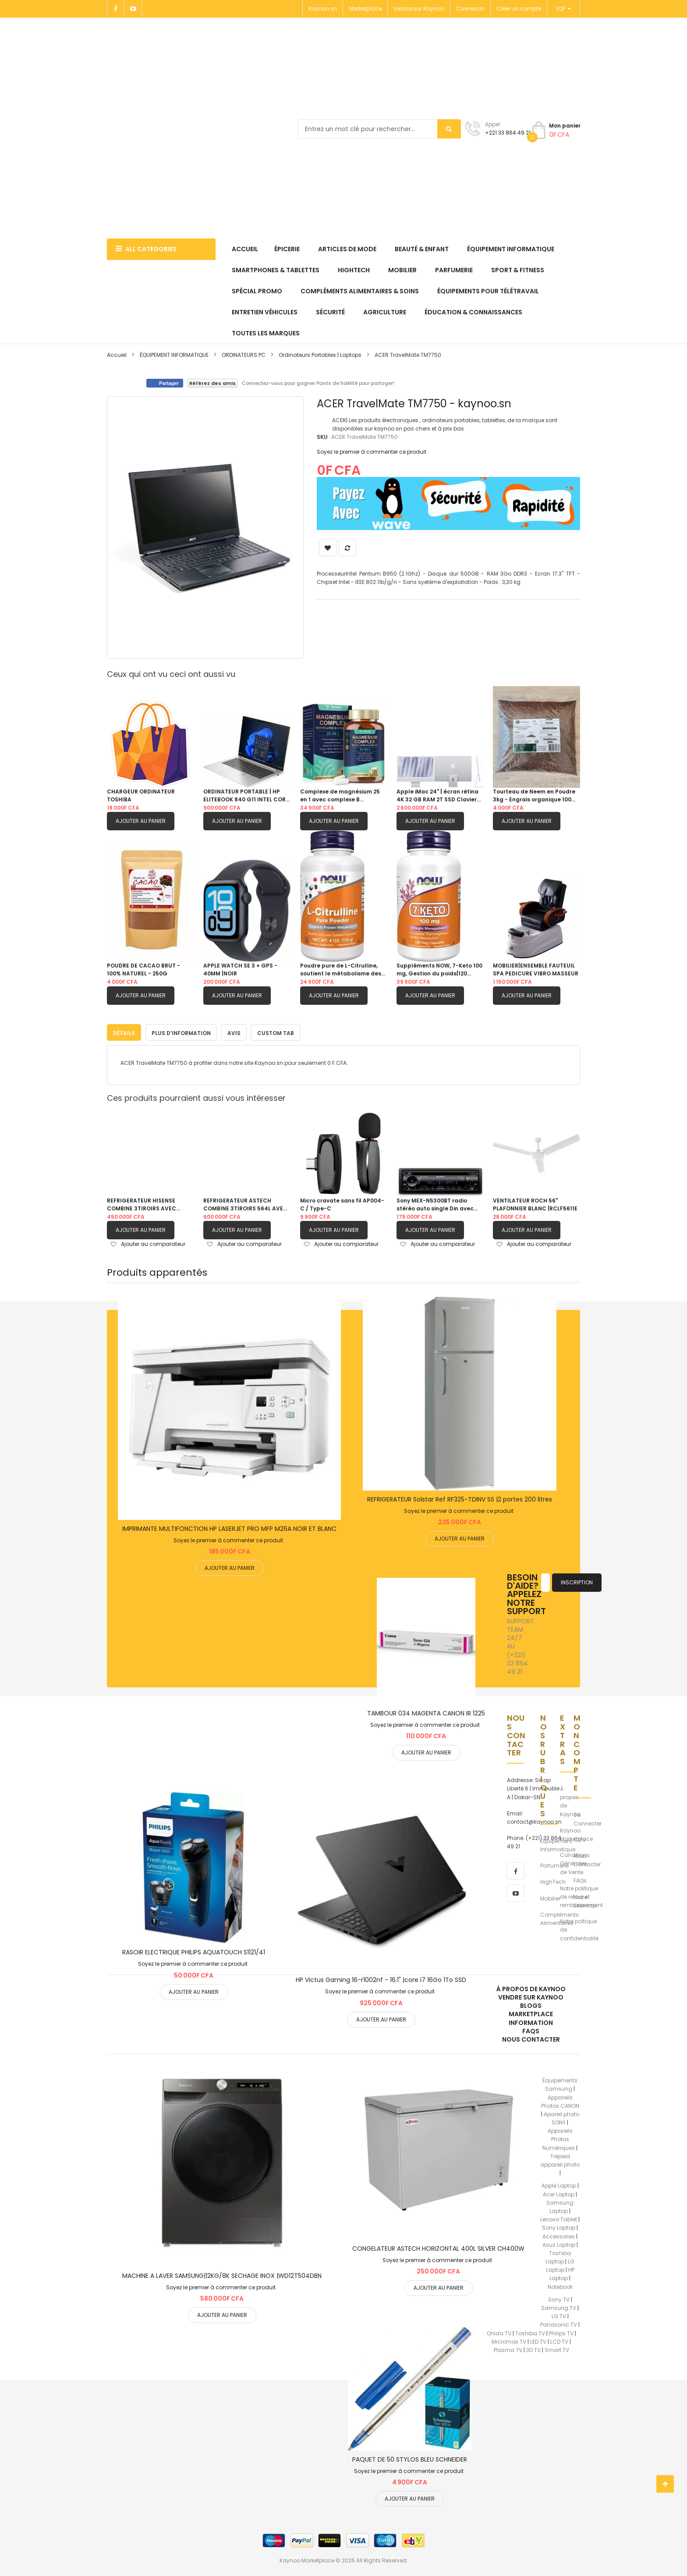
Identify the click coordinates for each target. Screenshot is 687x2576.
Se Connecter (588, 1817)
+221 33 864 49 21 (508, 132)
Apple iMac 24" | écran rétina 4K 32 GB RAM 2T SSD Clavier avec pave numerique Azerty (437, 796)
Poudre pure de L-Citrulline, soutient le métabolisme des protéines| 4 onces (340, 970)
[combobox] (379, 129)
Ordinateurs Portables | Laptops (320, 355)
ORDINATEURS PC (244, 355)
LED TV (538, 2339)
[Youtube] (133, 9)
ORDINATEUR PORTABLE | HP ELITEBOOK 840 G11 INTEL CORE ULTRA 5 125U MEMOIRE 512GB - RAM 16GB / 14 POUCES (246, 796)
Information (531, 2020)
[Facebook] (115, 9)
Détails (124, 1031)
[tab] (124, 1030)
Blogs (531, 2004)
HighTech (553, 1880)
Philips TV (561, 2331)
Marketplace (365, 8)
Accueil (117, 355)
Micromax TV (509, 2339)
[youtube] (515, 1891)
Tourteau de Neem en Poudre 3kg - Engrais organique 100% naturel (534, 796)
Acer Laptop (558, 2192)
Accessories (558, 2234)
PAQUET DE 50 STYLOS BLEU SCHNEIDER (409, 2457)
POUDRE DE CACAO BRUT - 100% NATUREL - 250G (143, 969)
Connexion (470, 8)
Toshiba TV (530, 2331)
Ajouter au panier (141, 821)
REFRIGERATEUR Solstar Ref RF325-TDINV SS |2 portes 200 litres (459, 1497)
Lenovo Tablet (558, 2217)
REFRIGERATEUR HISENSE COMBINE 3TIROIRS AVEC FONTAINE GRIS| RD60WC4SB (147, 1203)
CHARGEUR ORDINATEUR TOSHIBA (141, 795)
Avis (234, 1031)
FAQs (580, 1878)
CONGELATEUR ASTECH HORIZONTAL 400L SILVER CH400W (438, 2246)
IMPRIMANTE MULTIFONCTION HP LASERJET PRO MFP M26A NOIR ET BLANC (229, 1526)
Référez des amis (212, 383)
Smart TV (557, 2348)
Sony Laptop (558, 2226)
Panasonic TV (558, 2323)
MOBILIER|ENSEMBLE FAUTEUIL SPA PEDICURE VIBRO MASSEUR (535, 969)
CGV (580, 1837)
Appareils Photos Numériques (558, 2137)
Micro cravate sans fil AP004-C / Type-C (342, 1202)
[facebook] (515, 1869)
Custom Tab (275, 1031)
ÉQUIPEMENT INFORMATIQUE (175, 355)
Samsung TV (558, 2306)
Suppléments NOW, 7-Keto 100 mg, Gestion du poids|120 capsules (439, 970)
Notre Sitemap (585, 1899)
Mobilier (550, 1896)
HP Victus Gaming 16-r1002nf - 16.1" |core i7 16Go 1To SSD (381, 1978)
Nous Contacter (587, 1858)
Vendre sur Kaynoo (418, 8)
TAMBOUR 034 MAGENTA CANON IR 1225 (426, 1711)
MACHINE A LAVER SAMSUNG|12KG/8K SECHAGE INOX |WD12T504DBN (222, 2273)
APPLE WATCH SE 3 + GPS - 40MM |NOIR (240, 969)
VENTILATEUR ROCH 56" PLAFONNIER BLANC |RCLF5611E (535, 1202)
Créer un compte (518, 8)
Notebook (560, 2284)
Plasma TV (508, 2348)
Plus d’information (181, 1031)
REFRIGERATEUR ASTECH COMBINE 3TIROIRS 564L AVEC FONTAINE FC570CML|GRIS (245, 1203)
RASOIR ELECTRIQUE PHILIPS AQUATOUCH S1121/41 (193, 1950)
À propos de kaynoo (531, 1986)
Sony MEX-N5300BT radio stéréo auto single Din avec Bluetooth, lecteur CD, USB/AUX (435, 1203)
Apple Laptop (559, 2184)
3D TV (533, 2348)
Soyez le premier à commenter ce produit (371, 451)
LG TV (559, 2314)
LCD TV (559, 2339)
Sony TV (559, 2297)
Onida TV (499, 2331)
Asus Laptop (558, 2242)
